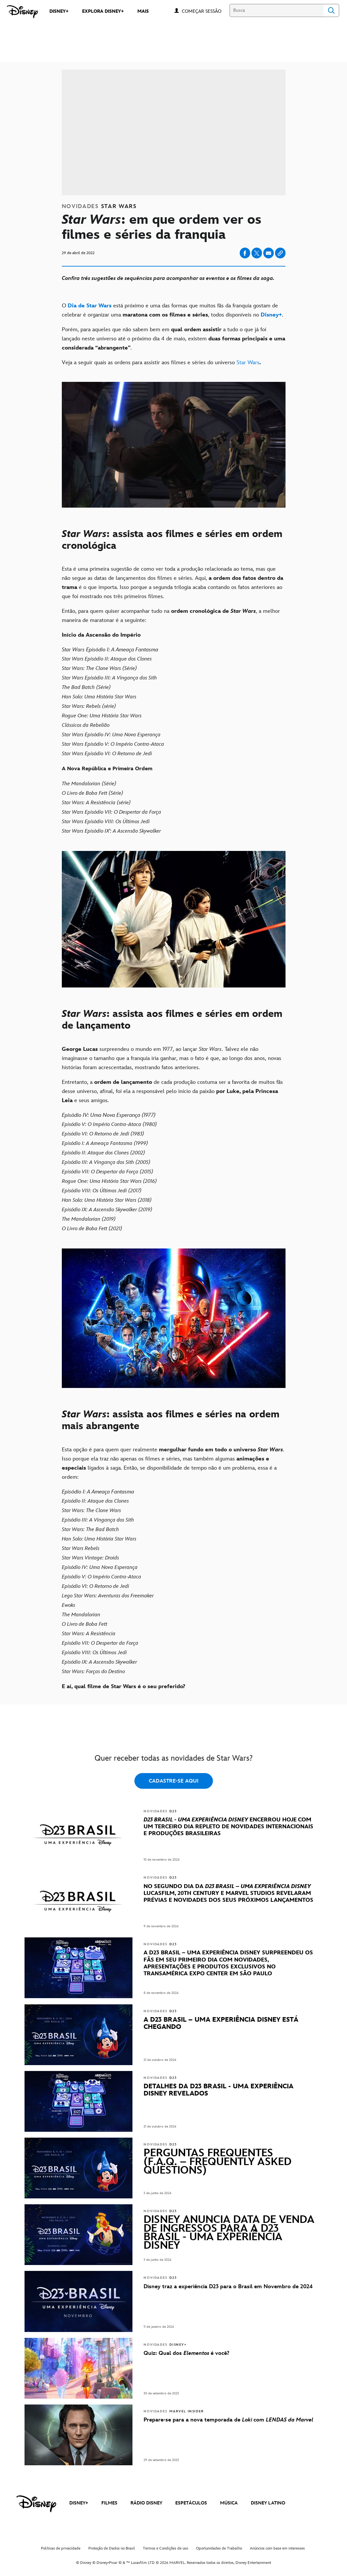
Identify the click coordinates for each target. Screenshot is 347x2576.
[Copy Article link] (280, 253)
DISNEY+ (78, 2503)
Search (331, 10)
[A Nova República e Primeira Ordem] (174, 769)
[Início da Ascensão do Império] (174, 635)
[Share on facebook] (245, 253)
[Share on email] (268, 253)
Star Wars (247, 362)
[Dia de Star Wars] (90, 305)
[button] (205, 11)
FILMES (109, 2503)
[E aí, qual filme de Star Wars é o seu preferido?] (174, 1686)
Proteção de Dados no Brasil (111, 2548)
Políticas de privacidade (60, 2548)
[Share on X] (257, 253)
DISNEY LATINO (268, 2503)
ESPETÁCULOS (191, 2503)
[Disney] (22, 11)
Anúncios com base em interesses (277, 2548)
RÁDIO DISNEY (146, 2503)
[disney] (36, 2503)
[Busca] (276, 10)
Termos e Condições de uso (165, 2548)
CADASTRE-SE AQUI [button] (174, 1781)
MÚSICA (229, 2503)
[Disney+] (271, 315)
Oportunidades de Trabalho (219, 2548)
